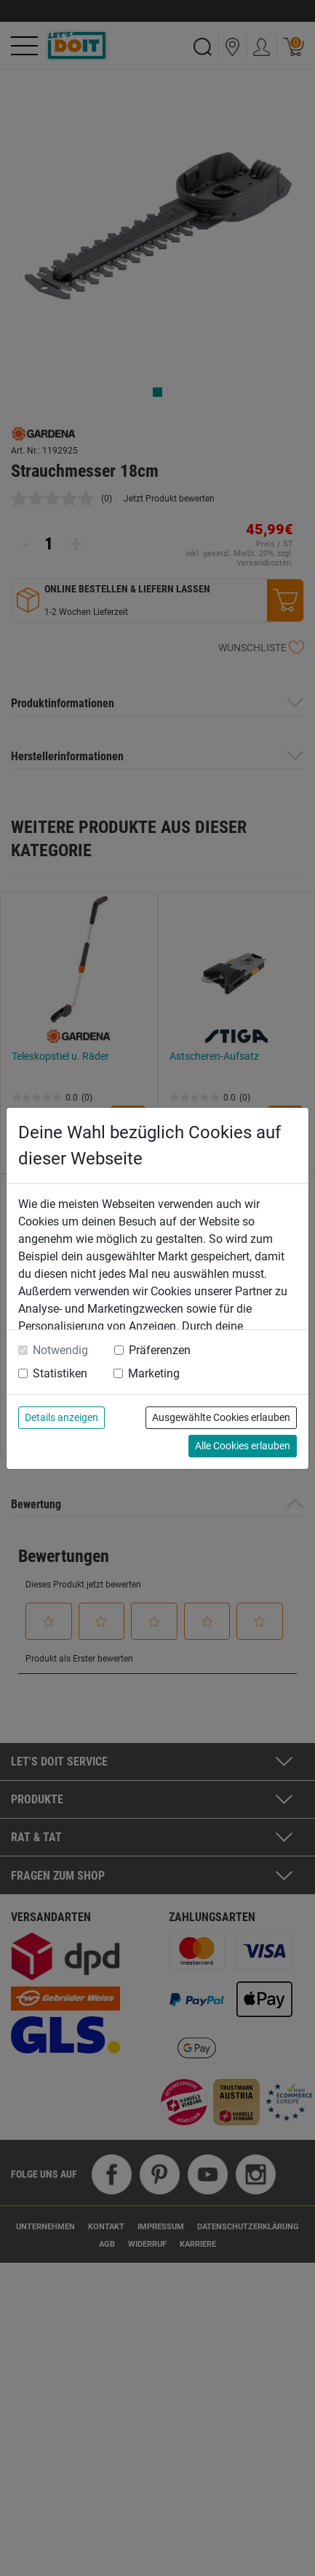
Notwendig (60, 1350)
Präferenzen (160, 1350)
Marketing (154, 1373)
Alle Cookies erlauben (242, 1446)
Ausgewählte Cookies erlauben (221, 1417)
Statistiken (60, 1373)
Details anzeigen (61, 1417)
